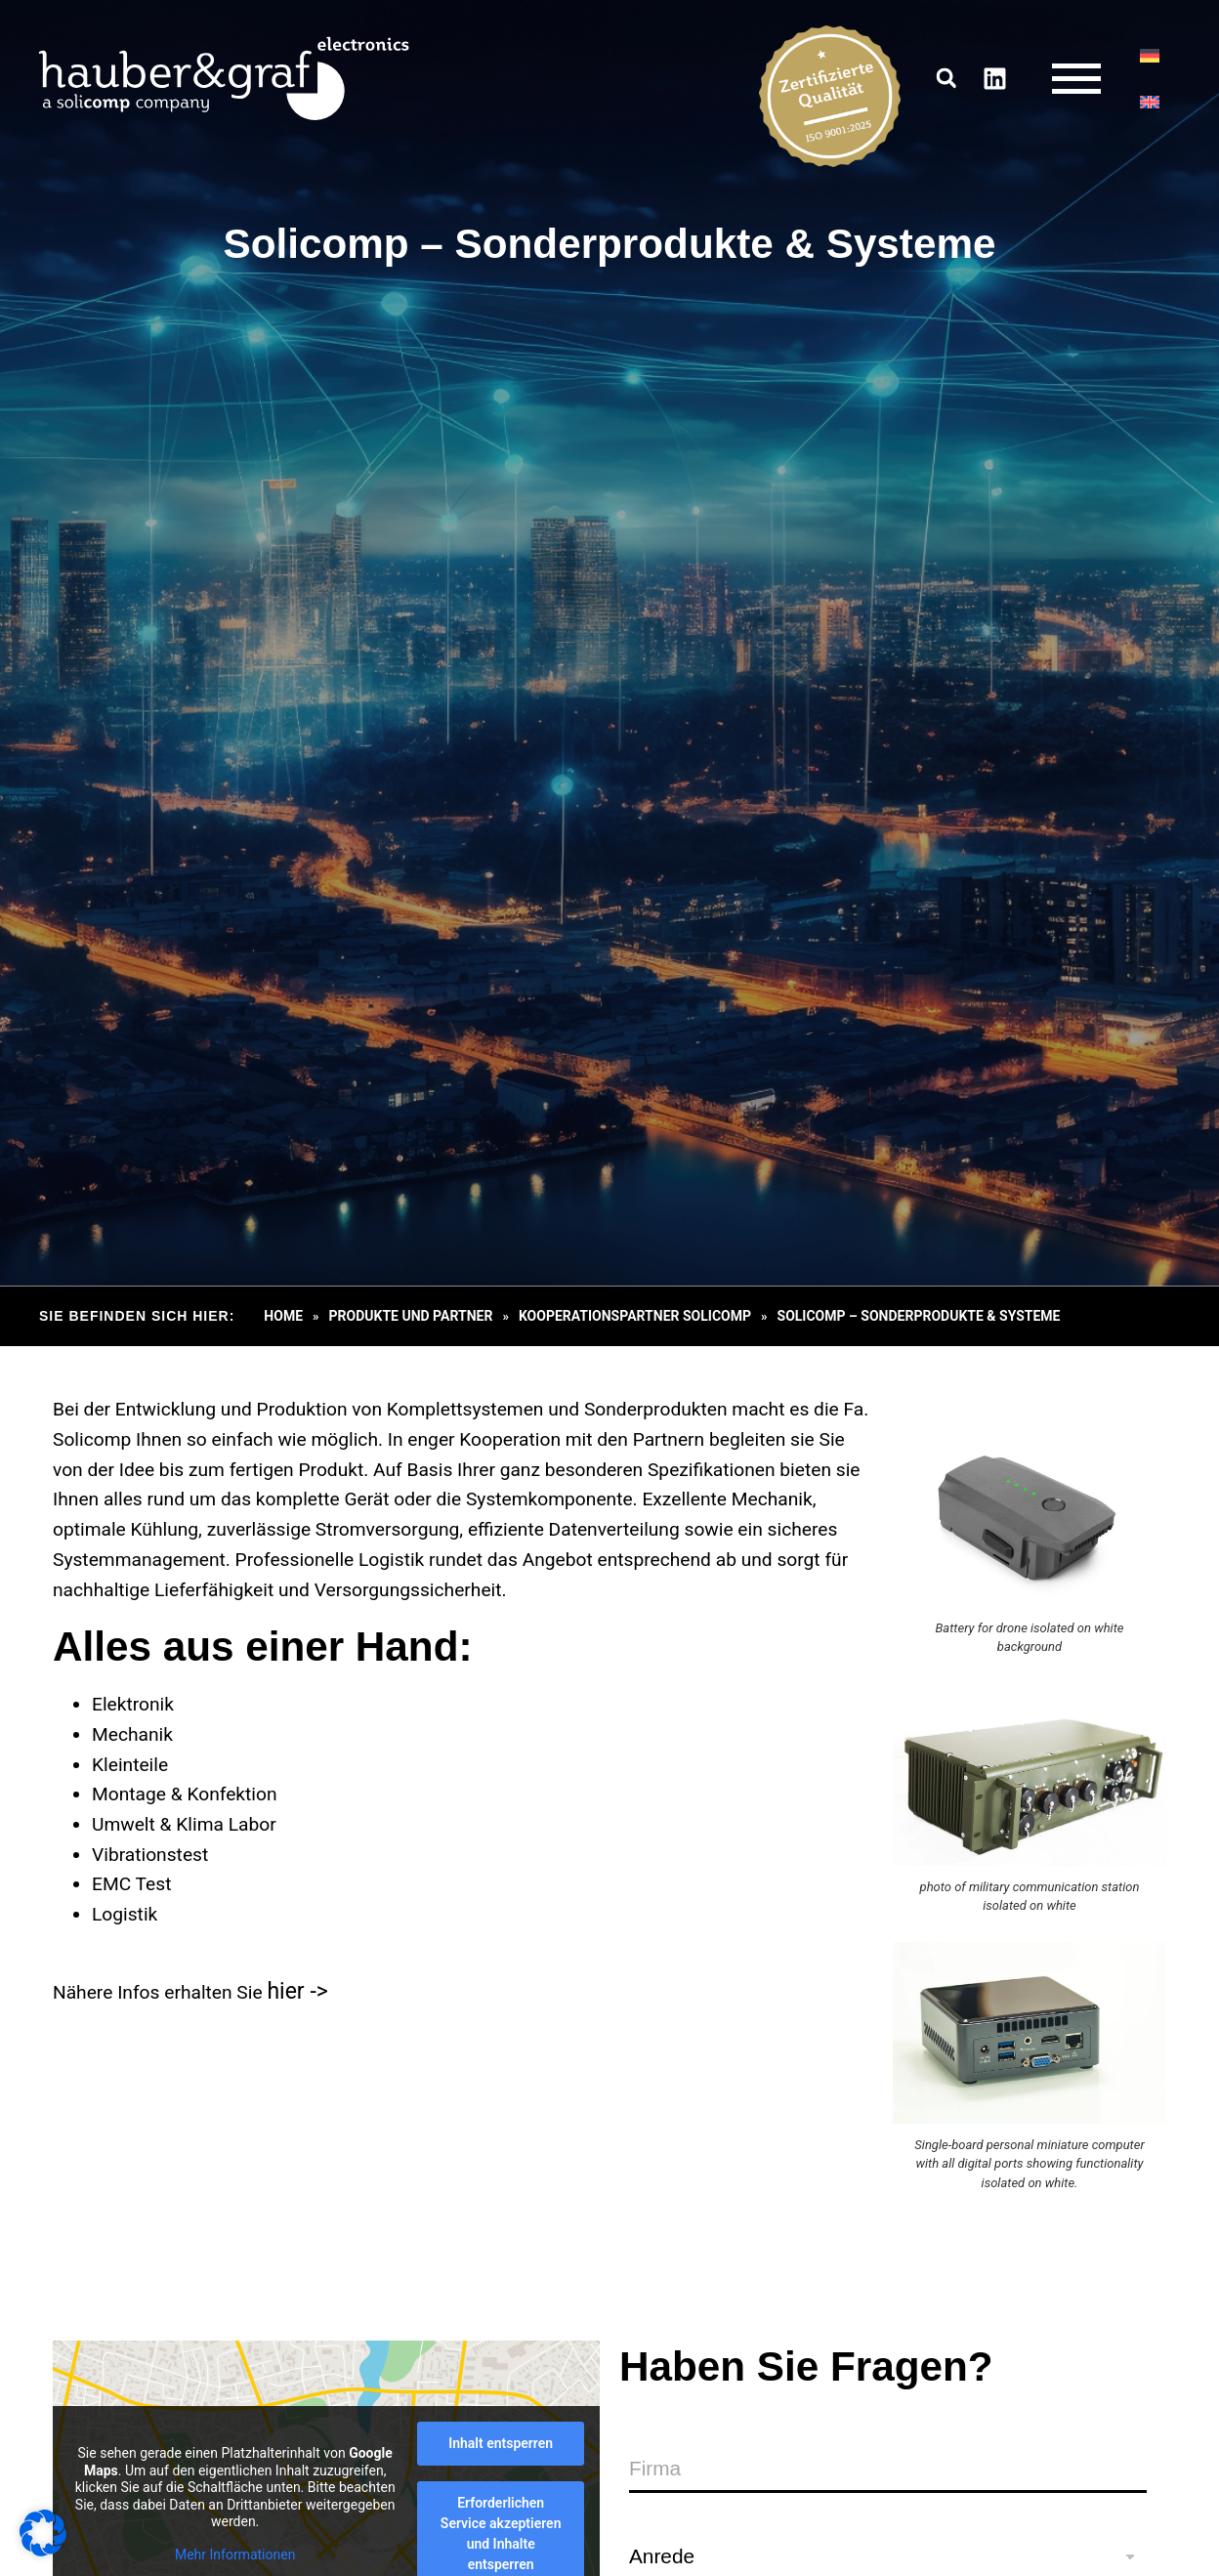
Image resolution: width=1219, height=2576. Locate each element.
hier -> (297, 1991)
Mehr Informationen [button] (235, 2554)
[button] (945, 82)
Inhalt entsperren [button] (500, 2443)
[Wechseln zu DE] (1147, 59)
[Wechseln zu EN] (1147, 106)
